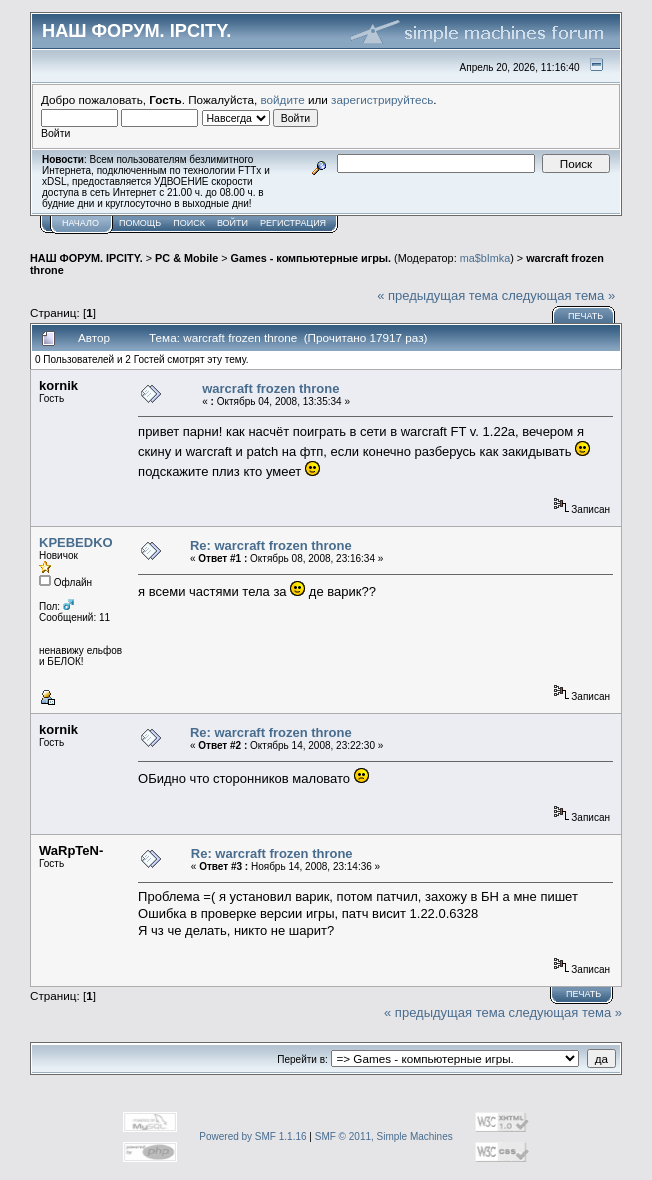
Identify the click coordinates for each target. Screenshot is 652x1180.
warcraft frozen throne (270, 388)
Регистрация (293, 223)
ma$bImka (485, 258)
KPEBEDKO (76, 542)
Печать (585, 316)
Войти (232, 223)
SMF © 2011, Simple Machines (384, 1136)
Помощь (140, 223)
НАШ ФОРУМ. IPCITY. (86, 258)
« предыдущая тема (437, 295)
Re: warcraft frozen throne (271, 545)
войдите (283, 99)
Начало (80, 223)
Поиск (189, 223)
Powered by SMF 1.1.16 (252, 1136)
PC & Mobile (186, 258)
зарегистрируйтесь (382, 99)
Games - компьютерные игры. (311, 258)
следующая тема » (559, 295)
